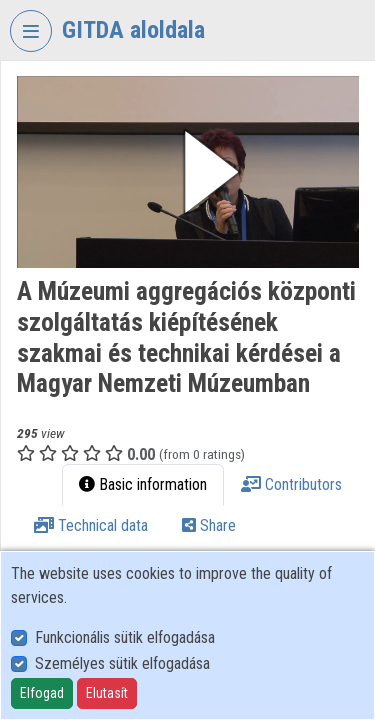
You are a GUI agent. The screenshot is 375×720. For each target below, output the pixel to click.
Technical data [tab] (91, 525)
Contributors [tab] (291, 484)
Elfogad (42, 693)
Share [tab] (209, 525)
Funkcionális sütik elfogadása (125, 637)
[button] (188, 172)
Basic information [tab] (143, 484)
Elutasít (107, 693)
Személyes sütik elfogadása (122, 663)
